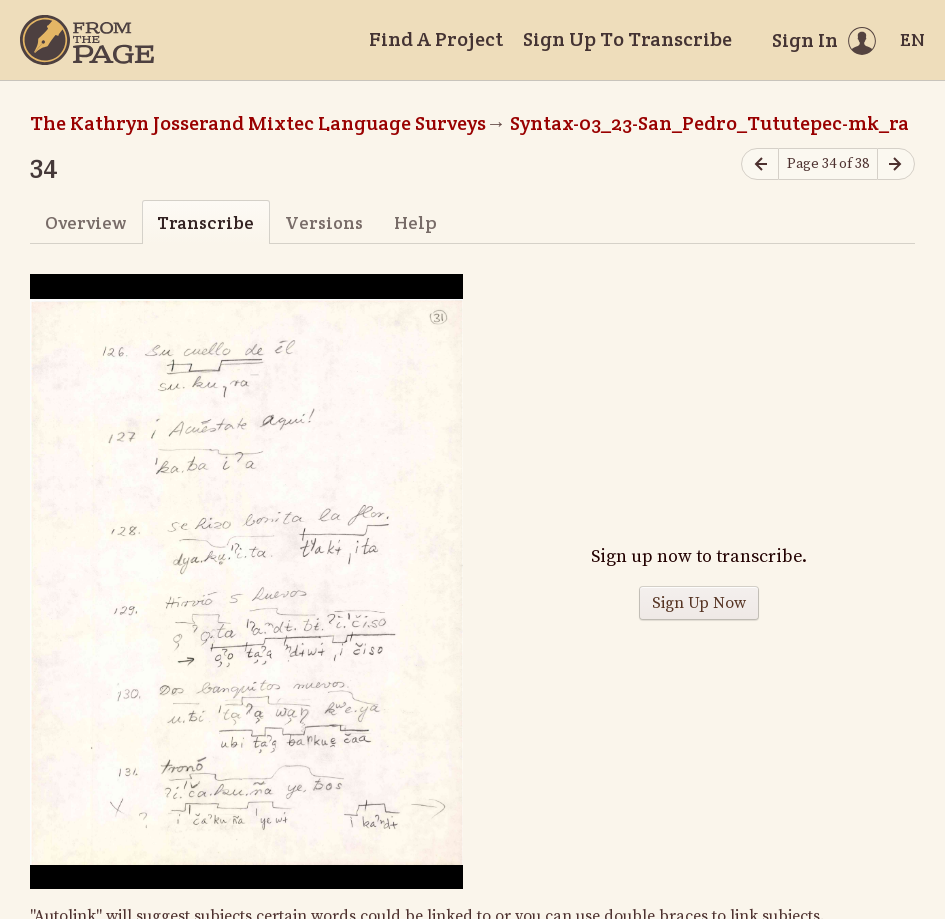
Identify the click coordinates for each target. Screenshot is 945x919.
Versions (324, 222)
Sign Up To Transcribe (627, 39)
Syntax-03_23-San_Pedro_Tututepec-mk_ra (709, 123)
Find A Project (436, 39)
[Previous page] (760, 164)
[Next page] (896, 164)
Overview (85, 222)
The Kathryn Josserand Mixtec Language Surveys (258, 123)
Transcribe (205, 222)
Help (415, 222)
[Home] (87, 40)
